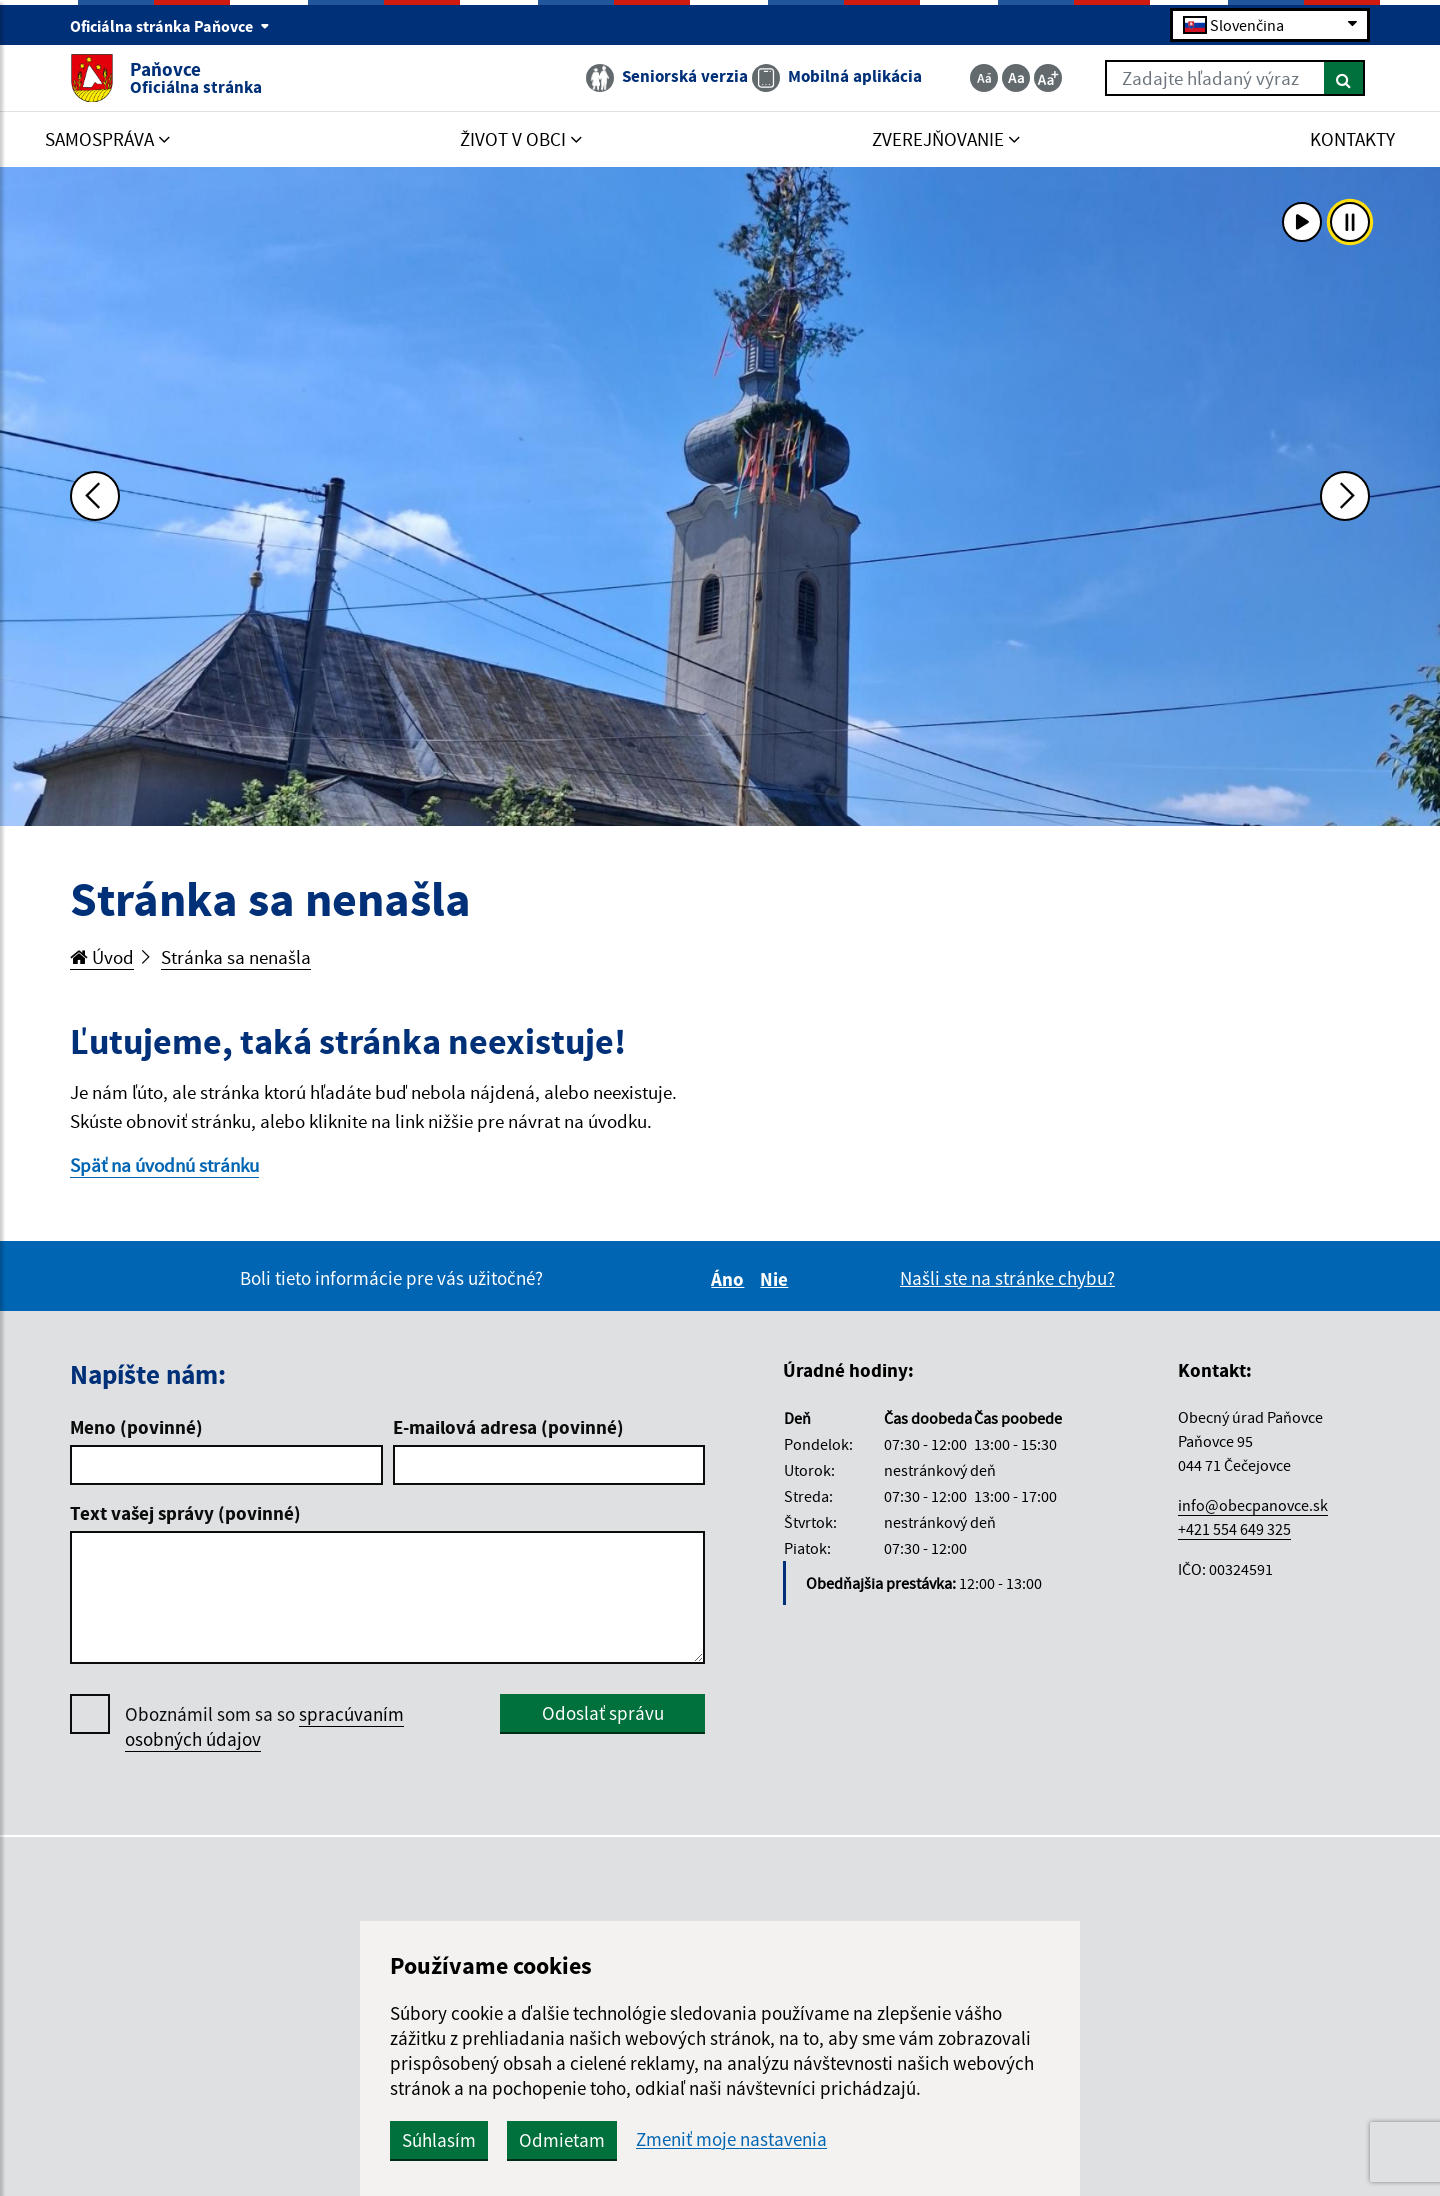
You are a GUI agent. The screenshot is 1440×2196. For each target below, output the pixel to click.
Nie (777, 1279)
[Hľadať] (1344, 78)
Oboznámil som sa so (264, 1727)
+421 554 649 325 (1234, 1529)
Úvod (102, 957)
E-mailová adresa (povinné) (508, 1427)
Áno (730, 1279)
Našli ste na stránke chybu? (1007, 1278)
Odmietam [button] (562, 2140)
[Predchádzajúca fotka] (95, 496)
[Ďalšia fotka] (1345, 496)
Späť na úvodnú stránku (164, 1165)
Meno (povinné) (136, 1427)
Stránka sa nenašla (236, 957)
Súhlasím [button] (439, 2140)
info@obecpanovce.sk (1253, 1505)
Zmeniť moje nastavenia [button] (731, 2139)
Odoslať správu (603, 1713)
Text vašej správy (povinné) (185, 1513)
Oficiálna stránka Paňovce (170, 26)
